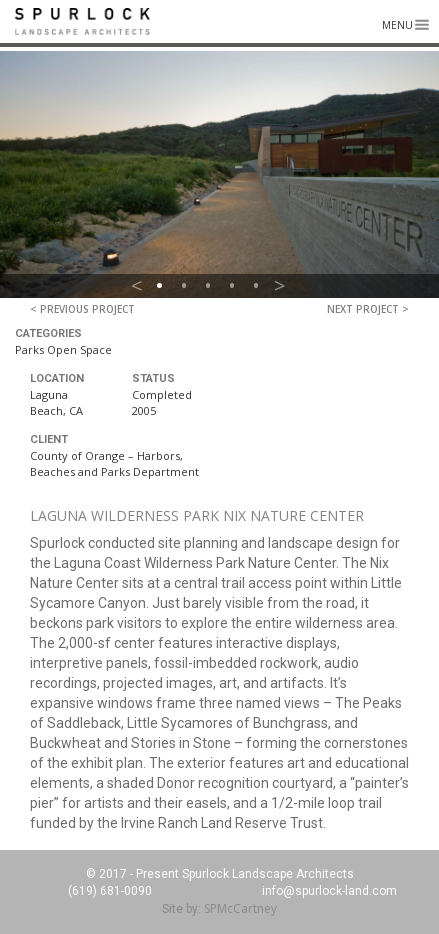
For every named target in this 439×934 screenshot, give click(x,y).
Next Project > (368, 309)
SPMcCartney (240, 908)
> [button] (280, 286)
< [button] (137, 286)
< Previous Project (82, 309)
